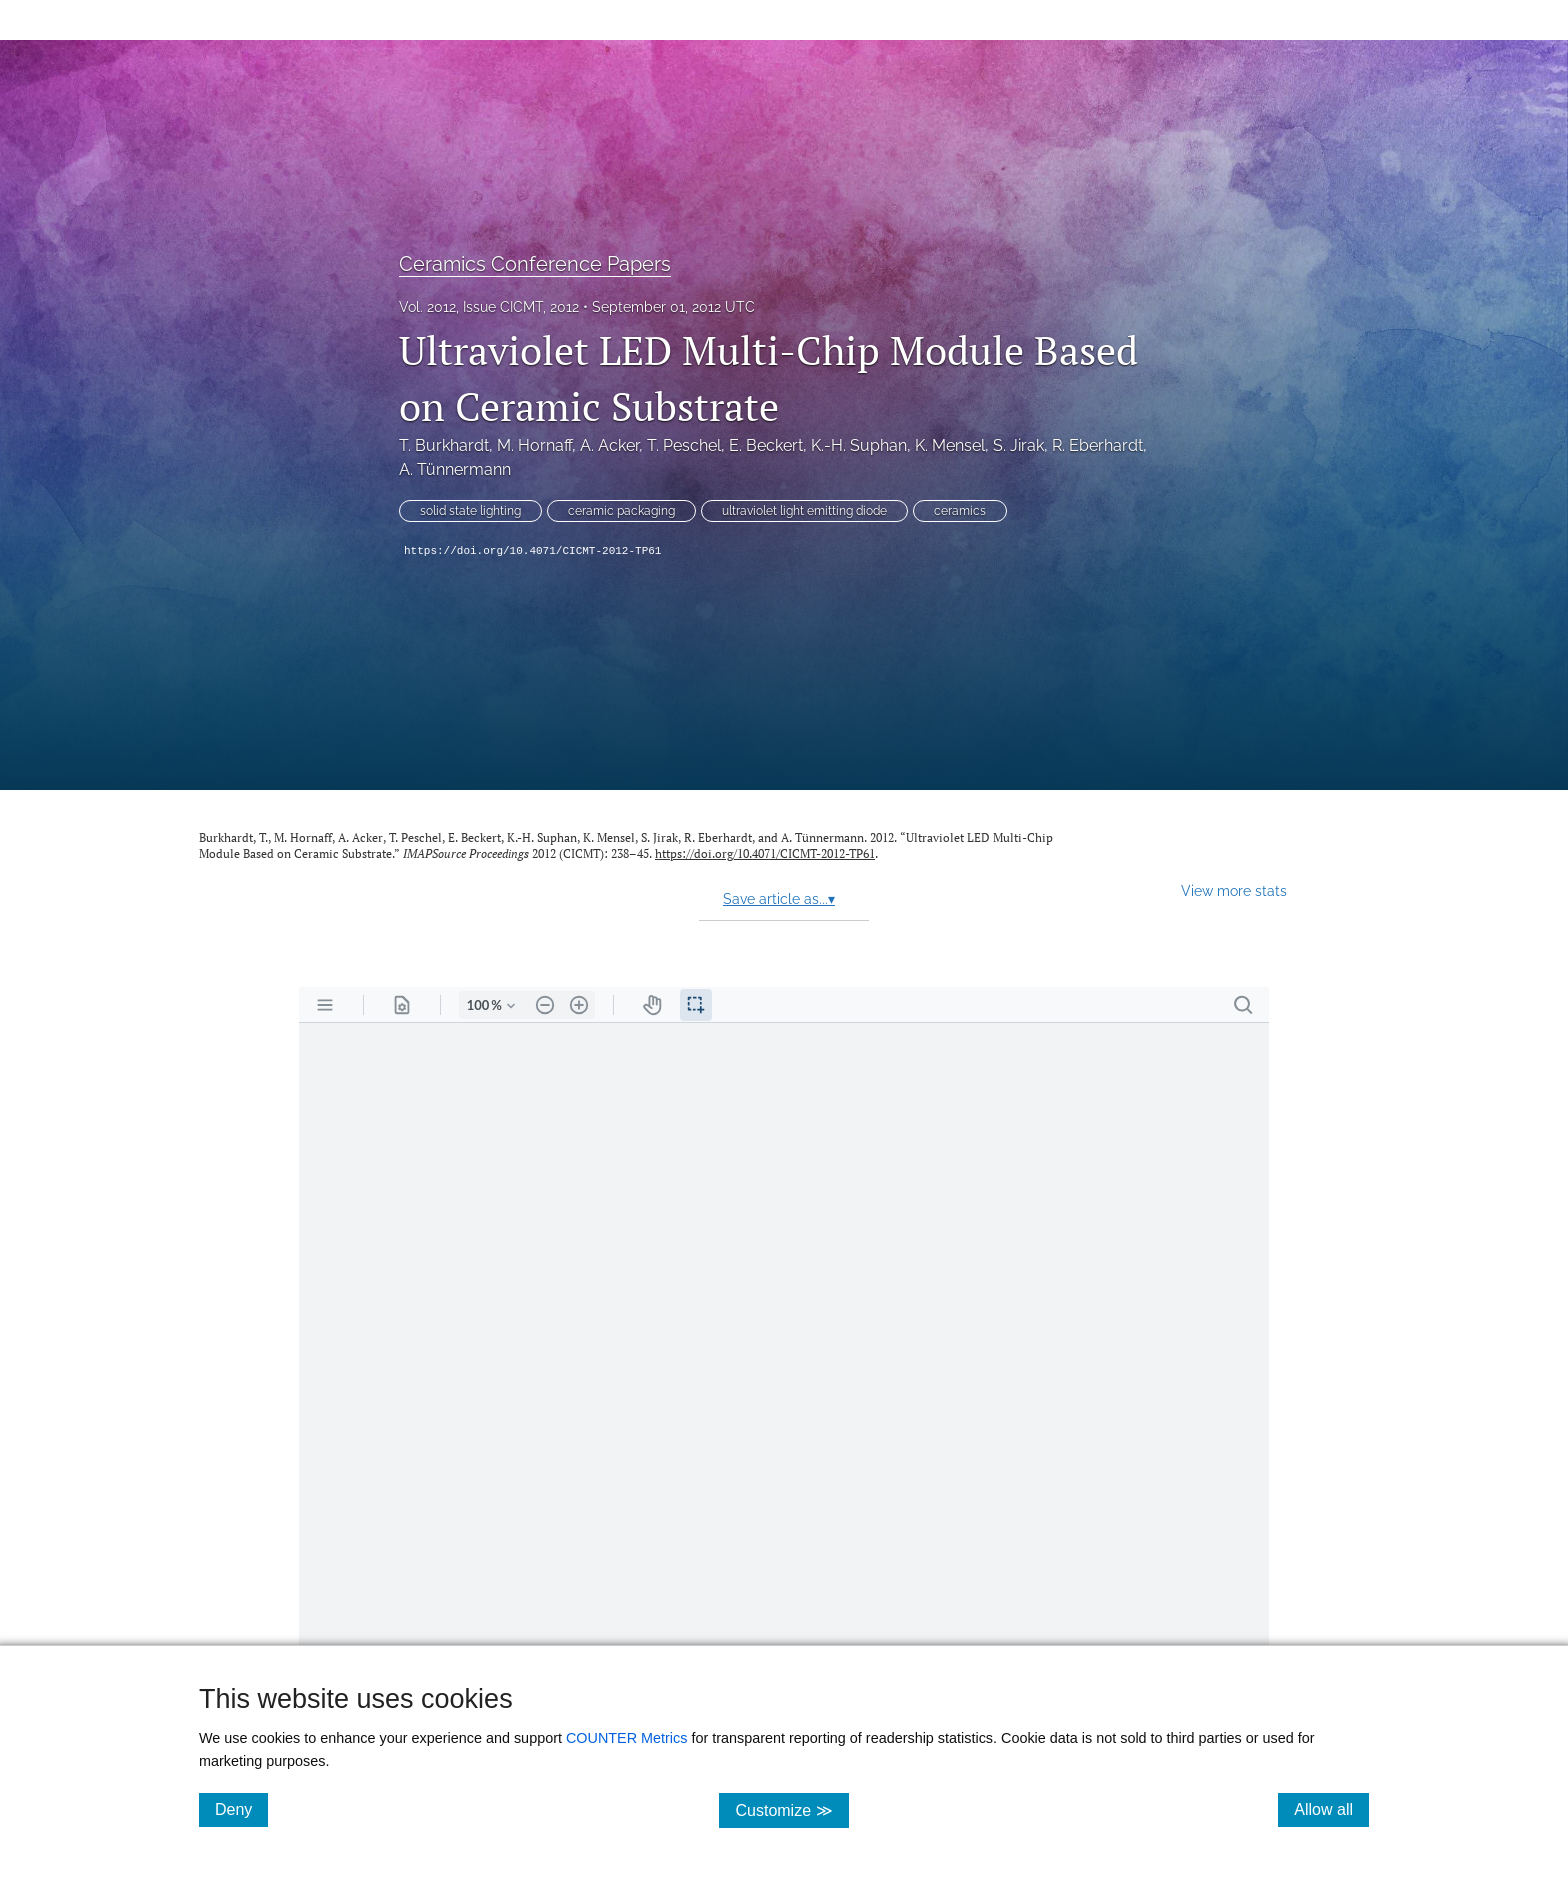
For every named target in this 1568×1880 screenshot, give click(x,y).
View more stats (1234, 890)
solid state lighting (470, 511)
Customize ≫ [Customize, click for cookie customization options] (791, 1809)
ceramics (960, 511)
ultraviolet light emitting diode (804, 511)
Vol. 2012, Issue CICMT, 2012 (489, 307)
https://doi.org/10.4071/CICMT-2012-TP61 (532, 551)
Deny (241, 1809)
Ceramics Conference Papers (535, 264)
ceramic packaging (621, 511)
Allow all (1331, 1809)
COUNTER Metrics (627, 1738)
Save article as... (779, 899)
